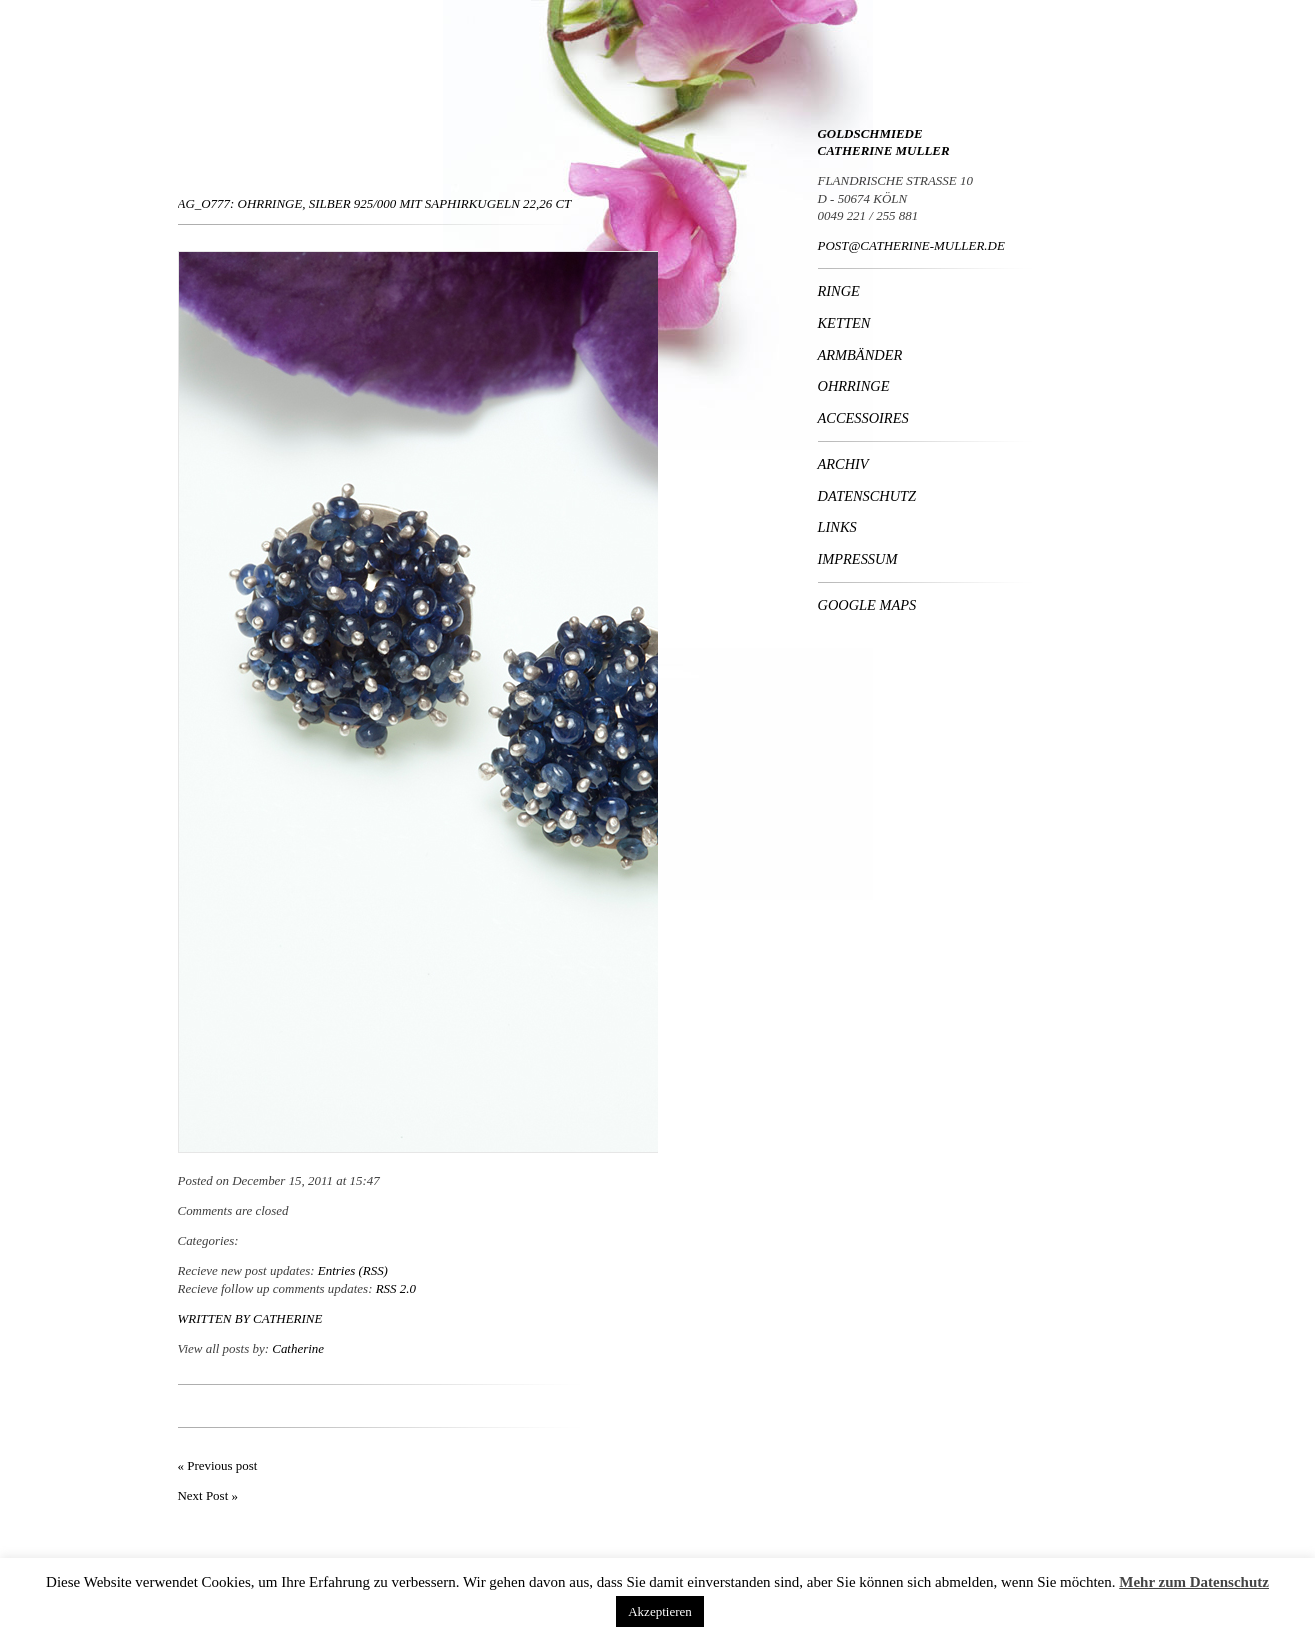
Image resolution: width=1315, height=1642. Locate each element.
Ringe (839, 291)
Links (837, 527)
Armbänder (860, 355)
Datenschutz (867, 496)
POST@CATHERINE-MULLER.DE (911, 245)
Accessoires (863, 418)
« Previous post (218, 1465)
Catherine (287, 1318)
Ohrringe (854, 386)
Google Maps (867, 605)
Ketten (844, 323)
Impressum (858, 559)
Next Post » (208, 1495)
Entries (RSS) (353, 1270)
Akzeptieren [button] (660, 1611)
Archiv (843, 464)
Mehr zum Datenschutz (1194, 1582)
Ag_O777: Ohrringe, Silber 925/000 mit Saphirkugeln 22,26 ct (375, 203)
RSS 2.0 (396, 1288)
